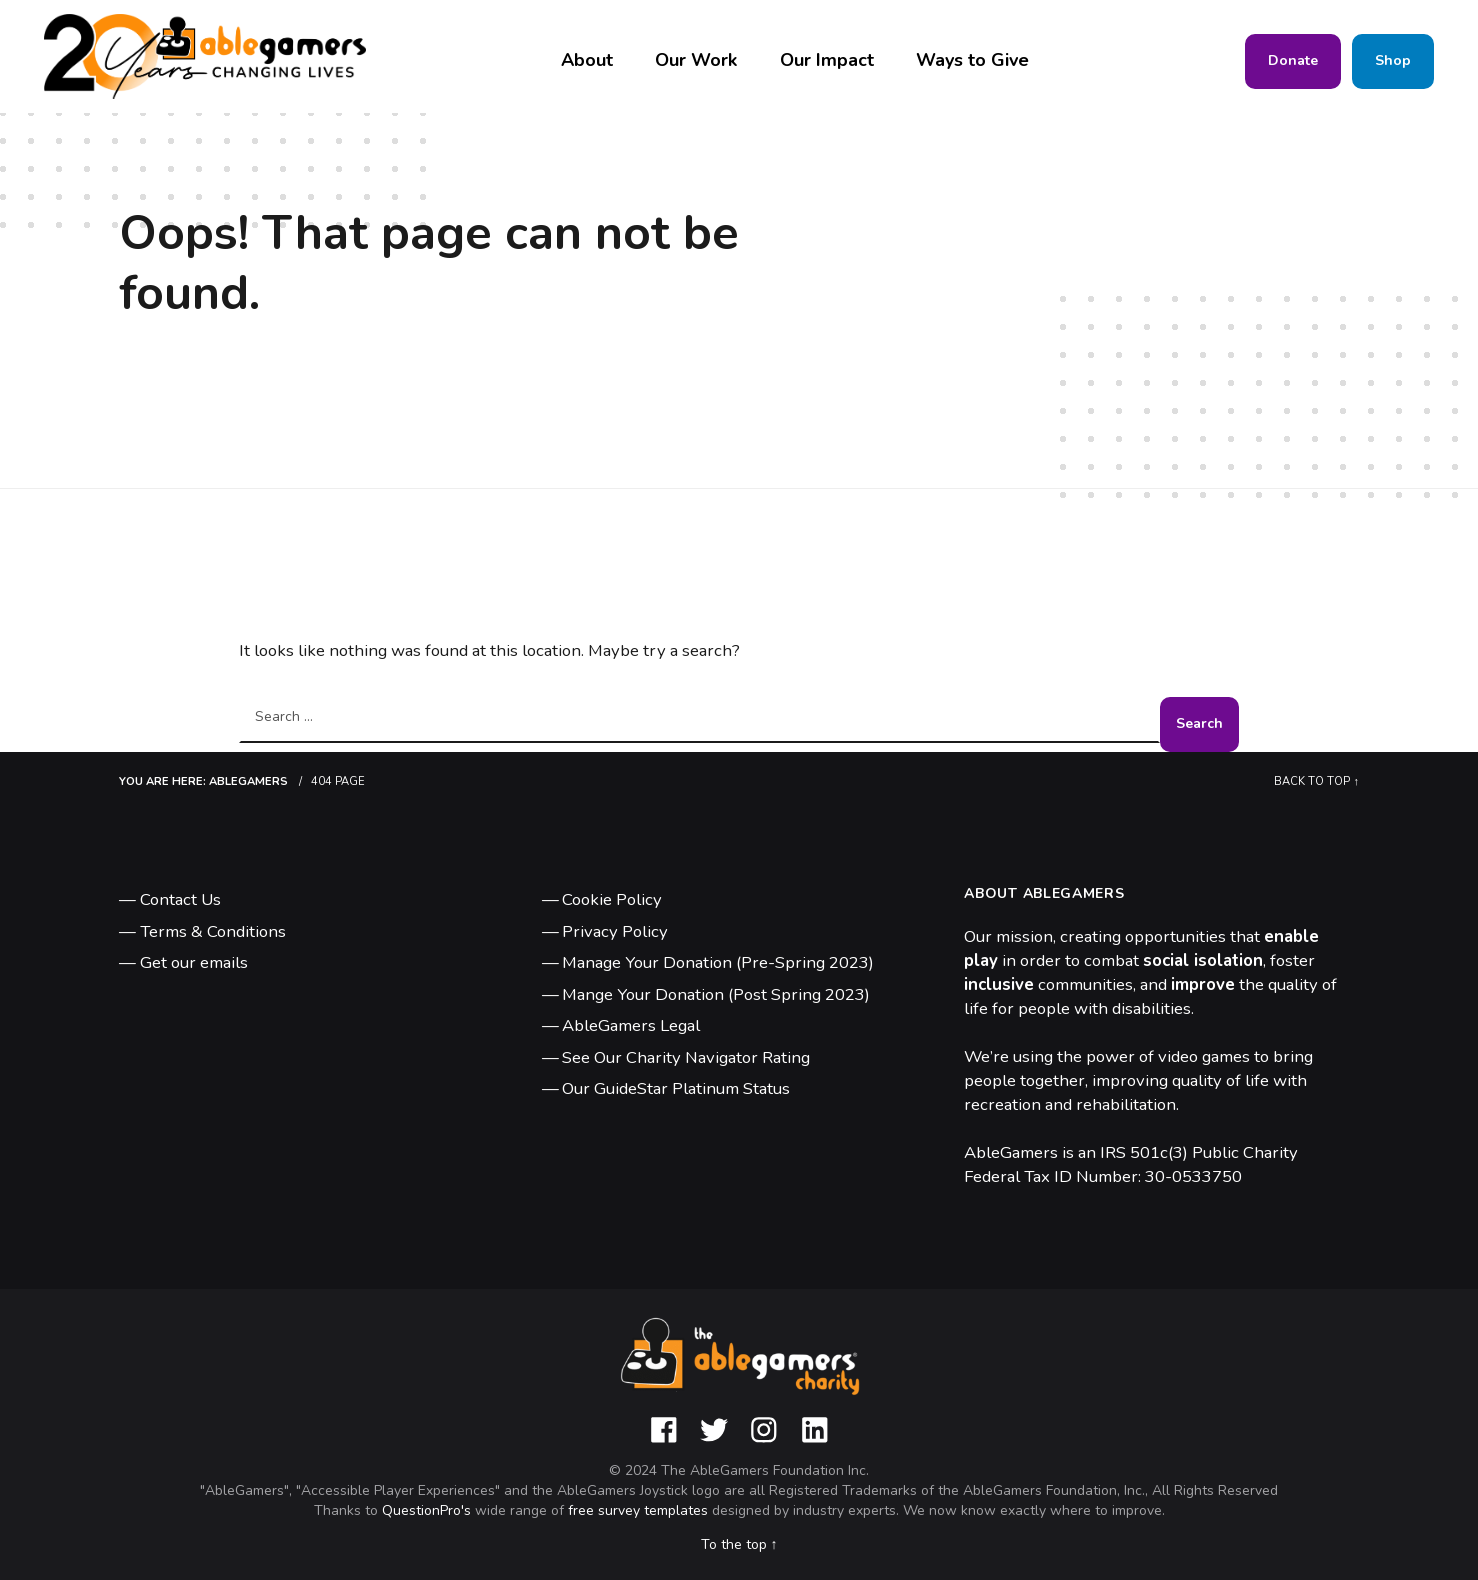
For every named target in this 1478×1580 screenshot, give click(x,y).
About (587, 60)
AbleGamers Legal (631, 1025)
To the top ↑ (739, 1544)
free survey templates (640, 1510)
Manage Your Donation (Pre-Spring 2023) (718, 962)
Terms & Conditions (213, 931)
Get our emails (194, 962)
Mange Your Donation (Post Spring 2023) (716, 994)
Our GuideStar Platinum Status (676, 1088)
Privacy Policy (615, 931)
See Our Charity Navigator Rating (686, 1057)
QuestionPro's (428, 1510)
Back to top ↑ (1316, 781)
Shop (1393, 60)
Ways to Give (972, 60)
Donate (1293, 60)
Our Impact (827, 60)
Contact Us (180, 899)
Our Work (696, 60)
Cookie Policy (612, 899)
